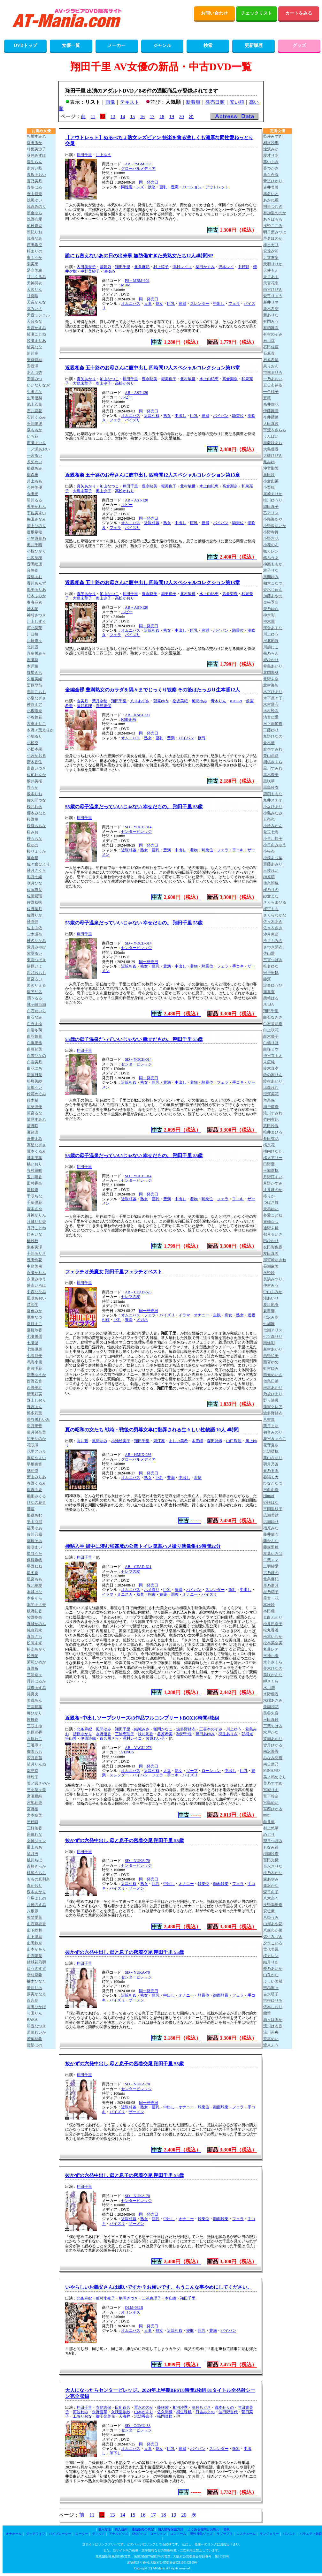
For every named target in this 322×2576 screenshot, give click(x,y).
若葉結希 (34, 2039)
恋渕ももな (272, 794)
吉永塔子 (271, 1994)
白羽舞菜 (34, 1036)
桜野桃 (32, 819)
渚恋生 (32, 1304)
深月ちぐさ (201, 2407)
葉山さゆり (272, 1458)
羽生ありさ (228, 1734)
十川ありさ (36, 1253)
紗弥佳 (32, 921)
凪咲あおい (36, 1298)
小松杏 (269, 851)
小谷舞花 (34, 717)
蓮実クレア (272, 1407)
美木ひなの (272, 1668)
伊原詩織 (88, 1738)
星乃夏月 (271, 1585)
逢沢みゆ (271, 149)
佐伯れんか (36, 774)
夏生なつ (34, 1317)
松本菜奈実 (272, 1643)
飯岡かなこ (162, 1729)
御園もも (34, 1751)
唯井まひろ (272, 1132)
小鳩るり (34, 736)
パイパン (220, 415)
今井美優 (34, 487)
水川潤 (269, 1687)
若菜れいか (36, 2032)
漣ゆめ (109, 271)
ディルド (98, 2533)
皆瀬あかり (272, 1738)
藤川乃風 (34, 1534)
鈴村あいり (272, 1081)
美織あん (34, 1700)
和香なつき (36, 2026)
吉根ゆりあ (272, 2000)
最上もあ (34, 1847)
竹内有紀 (271, 1119)
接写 (201, 738)
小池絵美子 (120, 1441)
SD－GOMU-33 (137, 2425)
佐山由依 (34, 928)
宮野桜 (32, 1809)
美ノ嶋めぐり (274, 1777)
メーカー (117, 45)
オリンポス (130, 2312)
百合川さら (109, 1738)
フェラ (234, 303)
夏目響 (269, 1311)
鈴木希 (32, 1100)
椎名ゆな (271, 966)
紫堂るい (34, 953)
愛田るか (34, 142)
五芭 (267, 398)
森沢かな (271, 1885)
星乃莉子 (271, 1592)
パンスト (289, 2533)
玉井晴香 (34, 1177)
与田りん (34, 2013)
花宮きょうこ (274, 1438)
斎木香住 (34, 762)
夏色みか (34, 1311)
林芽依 (32, 1470)
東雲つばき (36, 960)
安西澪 (32, 366)
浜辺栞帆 (271, 1451)
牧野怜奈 (34, 1617)
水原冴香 (34, 1732)
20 (181, 116)
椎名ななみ (36, 940)
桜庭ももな (36, 826)
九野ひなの (272, 736)
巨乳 (163, 187)
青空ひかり (272, 181)
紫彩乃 (105, 267)
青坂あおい (36, 174)
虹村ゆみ (271, 1368)
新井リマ (271, 302)
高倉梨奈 (230, 379)
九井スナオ (272, 800)
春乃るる (271, 1470)
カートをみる (298, 13)
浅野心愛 (34, 219)
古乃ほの (271, 1572)
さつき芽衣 (272, 947)
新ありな (271, 315)
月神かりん (36, 1215)
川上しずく (36, 621)
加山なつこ (109, 379)
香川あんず (36, 583)
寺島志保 (103, 706)
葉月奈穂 (99, 701)
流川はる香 (272, 2026)
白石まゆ (34, 1023)
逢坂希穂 (34, 532)
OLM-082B (134, 2307)
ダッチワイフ (35, 2533)
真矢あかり (86, 379)
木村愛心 (271, 704)
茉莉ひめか (36, 1662)
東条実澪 (34, 1247)
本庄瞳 (197, 1441)
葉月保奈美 (36, 1432)
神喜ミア (34, 704)
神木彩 (269, 615)
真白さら (34, 1636)
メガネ (142, 1319)
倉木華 (269, 743)
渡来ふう (271, 2045)
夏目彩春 (271, 1304)
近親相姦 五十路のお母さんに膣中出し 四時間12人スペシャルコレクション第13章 (152, 367)
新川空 (32, 353)
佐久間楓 (164, 2412)
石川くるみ (36, 417)
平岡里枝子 (272, 1509)
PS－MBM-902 (137, 280)
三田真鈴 (271, 1719)
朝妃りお (34, 232)
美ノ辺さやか (38, 1783)
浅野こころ (272, 225)
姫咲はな (271, 1502)
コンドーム (178, 2533)
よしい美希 (178, 1441)
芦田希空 (34, 245)
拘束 (152, 1594)
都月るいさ (272, 1234)
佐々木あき (272, 921)
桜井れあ (34, 806)
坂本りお (34, 794)
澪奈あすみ (36, 1687)
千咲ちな (34, 1196)
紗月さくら (36, 870)
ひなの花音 (36, 1502)
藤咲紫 (163, 2407)
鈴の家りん (272, 1075)
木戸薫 (32, 666)
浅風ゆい (34, 200)
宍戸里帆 (271, 972)
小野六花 (271, 538)
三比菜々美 (36, 1790)
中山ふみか (272, 1292)
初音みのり (272, 1432)
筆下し (115, 2453)
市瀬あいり (36, 443)
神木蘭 (32, 608)
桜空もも (271, 909)
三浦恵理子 (124, 1734)
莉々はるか (272, 2019)
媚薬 (163, 1594)
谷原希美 (164, 1734)
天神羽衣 (34, 283)
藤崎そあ (34, 1541)
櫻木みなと (36, 813)
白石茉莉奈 (272, 1023)
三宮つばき (272, 960)
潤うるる (34, 998)
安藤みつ (34, 379)
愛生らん (34, 162)
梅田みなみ (36, 519)
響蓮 (30, 1509)
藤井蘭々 (271, 1534)
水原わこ (34, 1738)
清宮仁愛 (271, 717)
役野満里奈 (272, 1904)
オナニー (201, 1315)
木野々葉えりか (40, 730)
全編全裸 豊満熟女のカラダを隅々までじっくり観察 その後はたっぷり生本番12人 (152, 689)
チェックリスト (256, 13)
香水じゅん (272, 589)
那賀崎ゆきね (274, 1260)
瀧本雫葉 (34, 1158)
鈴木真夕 (271, 1068)
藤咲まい (34, 1547)
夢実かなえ (36, 1994)
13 (113, 116)
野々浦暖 (271, 1400)
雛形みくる (36, 1496)
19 (171, 116)
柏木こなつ (272, 583)
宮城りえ (271, 1790)
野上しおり (36, 1400)
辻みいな (34, 1234)
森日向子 (271, 1892)
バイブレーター (60, 2533)
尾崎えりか (272, 494)
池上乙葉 (34, 404)
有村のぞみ (272, 334)
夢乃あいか (272, 1968)
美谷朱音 (271, 1713)
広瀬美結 (271, 1515)
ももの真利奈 (38, 1879)
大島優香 (271, 449)
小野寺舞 (271, 532)
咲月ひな (34, 883)
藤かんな (271, 1541)
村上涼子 (161, 267)
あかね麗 (271, 200)
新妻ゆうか (36, 1375)
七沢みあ (271, 1317)
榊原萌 (269, 877)
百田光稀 (271, 1860)
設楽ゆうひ (272, 985)
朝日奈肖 (34, 225)
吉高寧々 (271, 1987)
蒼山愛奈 (34, 194)
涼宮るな (34, 1113)
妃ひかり (271, 660)
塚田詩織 (214, 1441)
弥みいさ (34, 308)
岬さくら (271, 1681)
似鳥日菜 (271, 1381)
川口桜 (32, 634)
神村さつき (36, 615)
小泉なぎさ (36, 698)
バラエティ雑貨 (311, 2533)
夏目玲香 (34, 1330)
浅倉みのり (36, 206)
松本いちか (272, 1636)
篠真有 (269, 992)
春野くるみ (36, 1483)
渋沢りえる (36, 985)
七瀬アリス (272, 1330)
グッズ (299, 45)
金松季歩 (271, 602)
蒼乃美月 (34, 181)
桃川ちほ (34, 1860)
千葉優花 (34, 1202)
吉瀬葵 (32, 660)
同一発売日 (148, 182)
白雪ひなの (36, 1055)
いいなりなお (38, 385)
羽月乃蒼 (271, 1464)
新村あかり (272, 1349)
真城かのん (36, 1624)
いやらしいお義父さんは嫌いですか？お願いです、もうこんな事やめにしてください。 (158, 2287)
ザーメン (136, 1888)
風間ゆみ (199, 701)
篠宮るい (34, 979)
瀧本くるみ (36, 1151)
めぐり (269, 1834)
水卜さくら (272, 1662)
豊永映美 (149, 379)
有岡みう (271, 321)
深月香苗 (34, 1758)
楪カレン (271, 1956)
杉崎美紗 (34, 1081)
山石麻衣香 (36, 1924)
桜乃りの (271, 889)
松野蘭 (32, 1655)
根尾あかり (272, 1387)
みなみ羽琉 (272, 1758)
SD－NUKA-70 (137, 1860)
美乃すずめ (272, 1783)
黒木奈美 (271, 774)
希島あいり (272, 666)
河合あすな (272, 628)
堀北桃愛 (34, 1585)
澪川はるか (36, 1681)
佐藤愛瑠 (34, 896)
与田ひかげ (36, 2007)
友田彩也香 (272, 1247)
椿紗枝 (32, 1241)
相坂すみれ (36, 136)
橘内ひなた (272, 1151)
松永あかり (36, 1649)
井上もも (34, 481)
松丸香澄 (271, 1630)
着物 (194, 850)
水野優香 (103, 1734)
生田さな (34, 391)
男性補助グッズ (201, 2533)
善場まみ (34, 1138)
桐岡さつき (128, 2298)
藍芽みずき (272, 136)
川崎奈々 (34, 640)
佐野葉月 (34, 909)
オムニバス (130, 303)
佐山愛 (269, 953)
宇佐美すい (36, 513)
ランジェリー (269, 2533)
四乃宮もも (36, 972)
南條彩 (269, 1343)
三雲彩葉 (34, 1707)
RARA (32, 2019)
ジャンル (162, 45)
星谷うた (34, 1553)
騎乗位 (238, 415)
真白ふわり (272, 1617)
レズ (140, 187)
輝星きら (34, 672)
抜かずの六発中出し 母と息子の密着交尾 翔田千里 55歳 (124, 1840)
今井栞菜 (271, 417)
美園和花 (271, 1707)
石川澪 (269, 340)
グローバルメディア (138, 168)
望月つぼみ (272, 1841)
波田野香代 (228, 2412)
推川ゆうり (272, 500)
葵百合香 (271, 174)
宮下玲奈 (271, 1796)
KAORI (236, 701)
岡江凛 (159, 1441)
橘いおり (34, 1164)
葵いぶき (271, 162)
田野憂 (269, 1164)
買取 (226, 2529)
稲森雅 (32, 474)
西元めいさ (272, 1375)
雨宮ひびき (272, 289)
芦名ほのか (272, 238)
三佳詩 (32, 1821)
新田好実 (34, 1394)
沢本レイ (226, 267)
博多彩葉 (34, 1413)
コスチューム (246, 2533)
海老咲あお (272, 443)
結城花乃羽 (36, 1962)
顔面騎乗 (220, 1883)
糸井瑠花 (271, 404)
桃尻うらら (36, 1873)
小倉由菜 (271, 481)
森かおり (34, 1885)
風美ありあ (36, 589)
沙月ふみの (272, 940)
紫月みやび (36, 947)
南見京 (32, 1770)
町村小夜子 (105, 2298)
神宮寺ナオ (272, 1055)
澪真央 (32, 1694)
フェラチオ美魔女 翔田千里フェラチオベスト (113, 1271)
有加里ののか (274, 213)
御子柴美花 (105, 2416)
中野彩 (243, 267)
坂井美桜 (34, 781)
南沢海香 (271, 1751)
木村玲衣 (271, 711)
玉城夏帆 (271, 1170)
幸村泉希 (34, 1975)
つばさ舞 (271, 1202)
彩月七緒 (34, 877)
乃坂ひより (272, 1394)
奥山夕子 (103, 383)
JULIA (268, 1004)
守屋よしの (36, 1898)
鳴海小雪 (34, 1362)
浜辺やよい (36, 1458)
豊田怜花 (34, 1260)
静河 (267, 979)
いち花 (32, 436)
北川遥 (32, 647)
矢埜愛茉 (34, 1917)
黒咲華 (269, 781)
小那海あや (272, 519)
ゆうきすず (36, 1968)
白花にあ (34, 1068)
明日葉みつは (274, 232)
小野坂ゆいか (274, 525)
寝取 (190, 2330)
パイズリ (132, 420)
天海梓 (124, 2416)
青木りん (218, 701)
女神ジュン (36, 1841)
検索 (207, 45)
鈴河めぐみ (36, 1094)
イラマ (184, 1315)
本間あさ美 (36, 1604)
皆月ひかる (272, 1745)
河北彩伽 (271, 640)
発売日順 (215, 102)
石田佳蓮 (271, 347)
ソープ (192, 1770)
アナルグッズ (118, 2533)
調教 (175, 1594)
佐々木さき (272, 928)
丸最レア (271, 1649)
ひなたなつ (272, 1483)
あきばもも (272, 219)
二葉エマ (271, 1560)
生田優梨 (34, 398)
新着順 (193, 102)
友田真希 (271, 1253)
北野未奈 (271, 679)
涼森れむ (271, 1087)
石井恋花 (34, 411)
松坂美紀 (180, 701)
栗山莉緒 (271, 755)
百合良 (32, 2000)
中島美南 (34, 1266)
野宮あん (34, 1407)
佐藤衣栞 (34, 889)
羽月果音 (34, 1426)
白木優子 (271, 1036)
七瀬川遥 (34, 1336)
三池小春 (271, 1655)
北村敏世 (187, 379)
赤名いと (271, 194)
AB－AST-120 (136, 392)
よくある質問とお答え (203, 2529)
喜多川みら (36, 653)
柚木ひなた (36, 1981)
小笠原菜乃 (36, 538)
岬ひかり (34, 1713)
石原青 (269, 353)
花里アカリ (36, 1451)
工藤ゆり (271, 730)
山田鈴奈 (34, 1943)
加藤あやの (272, 596)
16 (142, 116)
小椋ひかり (36, 551)
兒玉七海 (271, 832)
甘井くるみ (36, 277)
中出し (219, 303)
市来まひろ (272, 372)
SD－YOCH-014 (138, 827)
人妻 (148, 303)
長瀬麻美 (271, 1266)
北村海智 (271, 685)
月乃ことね (36, 1228)
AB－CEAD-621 (138, 1566)
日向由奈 (271, 1490)
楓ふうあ (271, 557)
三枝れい (271, 870)
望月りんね (36, 1764)
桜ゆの (32, 845)
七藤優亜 (34, 1349)
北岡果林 (271, 672)
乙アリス (271, 513)
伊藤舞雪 (271, 411)
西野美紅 (34, 1387)
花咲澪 (32, 1445)
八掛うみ (271, 1917)
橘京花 (269, 1145)
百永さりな (272, 1866)
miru (267, 1815)
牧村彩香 (145, 1734)
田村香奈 (34, 1183)
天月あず (271, 277)
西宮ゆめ (271, 1362)
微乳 (232, 1589)
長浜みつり (272, 1279)
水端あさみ (272, 1700)
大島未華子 (82, 383)
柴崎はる (271, 998)
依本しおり (272, 2007)
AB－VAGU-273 (138, 1747)
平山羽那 (34, 1521)
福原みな (271, 1528)
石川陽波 (34, 423)
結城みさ (142, 1729)
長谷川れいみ (38, 1419)
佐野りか (34, 915)
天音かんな (36, 302)
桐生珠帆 (184, 2412)
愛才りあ (271, 155)
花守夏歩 (271, 1445)
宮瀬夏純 (34, 1796)
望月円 (32, 1853)
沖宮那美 (271, 468)
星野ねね (34, 1566)
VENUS (127, 1752)
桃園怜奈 (271, 1853)
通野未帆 (271, 1228)
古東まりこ (36, 723)
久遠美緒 (34, 679)
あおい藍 (34, 168)
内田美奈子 (86, 267)
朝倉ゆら (34, 213)
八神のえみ (36, 1904)
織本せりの (224, 2407)
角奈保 (269, 1100)
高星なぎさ (36, 1145)
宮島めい (271, 1802)
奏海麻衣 (34, 602)
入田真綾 (271, 423)
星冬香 (32, 1572)
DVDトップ (25, 45)
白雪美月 (34, 1062)
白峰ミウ (271, 1049)
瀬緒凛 (32, 1132)
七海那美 (34, 1355)
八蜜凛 (269, 1419)
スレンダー (199, 303)
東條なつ (271, 1221)
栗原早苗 (34, 685)
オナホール (14, 2533)
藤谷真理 (84, 706)
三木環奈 (34, 934)
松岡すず (34, 1643)
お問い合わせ (214, 13)
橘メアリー (272, 1158)
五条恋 (269, 819)
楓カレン (271, 551)
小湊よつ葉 (272, 857)
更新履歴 (254, 45)
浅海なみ (34, 238)
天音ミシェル (38, 315)
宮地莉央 (34, 1802)
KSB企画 (128, 719)
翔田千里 (84, 155)
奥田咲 (269, 474)
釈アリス (34, 992)
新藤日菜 (34, 1075)
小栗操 (269, 487)
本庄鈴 (269, 1604)
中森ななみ (36, 1292)
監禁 (140, 1594)
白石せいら (36, 1011)
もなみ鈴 (271, 1847)
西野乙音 (34, 1381)
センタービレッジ (136, 831)
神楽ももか (272, 564)
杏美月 (82, 701)
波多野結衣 (185, 1729)
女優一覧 (71, 45)
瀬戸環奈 (271, 1106)
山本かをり (143, 2412)
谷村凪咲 (34, 1170)
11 (93, 116)
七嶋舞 (269, 1324)
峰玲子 (32, 1777)
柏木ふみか (36, 596)
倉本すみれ (272, 749)
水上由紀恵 (208, 379)
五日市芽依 (272, 385)
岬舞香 (32, 1719)
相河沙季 (180, 2407)
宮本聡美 (34, 1815)
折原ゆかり (82, 1734)
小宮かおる (36, 755)
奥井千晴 (34, 545)
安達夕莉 (271, 251)
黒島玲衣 (271, 787)
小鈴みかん (272, 826)
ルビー (127, 397)
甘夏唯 (32, 296)
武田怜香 (271, 1126)
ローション (192, 187)
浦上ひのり (36, 525)
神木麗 (269, 621)
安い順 (237, 102)
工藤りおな (82, 2416)
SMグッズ (139, 2533)
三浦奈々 (34, 1675)
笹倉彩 (32, 857)
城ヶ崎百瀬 (36, 1004)
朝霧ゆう (161, 701)
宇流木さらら (274, 430)
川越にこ (271, 647)
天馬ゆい (271, 1209)
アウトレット (216, 187)
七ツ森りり (272, 1336)
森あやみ (271, 1879)
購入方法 (104, 2529)
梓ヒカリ (271, 245)
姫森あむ (34, 1515)
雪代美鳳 (271, 1949)
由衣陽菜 (34, 1956)
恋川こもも (36, 691)
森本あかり (36, 1892)
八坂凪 (32, 1911)
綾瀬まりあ (36, 340)
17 (152, 116)
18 (161, 116)
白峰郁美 (34, 1049)
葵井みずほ (36, 155)
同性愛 (127, 187)
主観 (217, 1315)
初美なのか (36, 1438)
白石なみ (34, 1017)
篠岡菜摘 (164, 2416)
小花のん (271, 545)
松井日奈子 (272, 1624)
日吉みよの (205, 2412)
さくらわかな (274, 915)
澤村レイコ (182, 267)
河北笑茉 (34, 628)
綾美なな (34, 347)
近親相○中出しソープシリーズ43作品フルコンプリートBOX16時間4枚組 (142, 1718)
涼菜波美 (34, 1106)
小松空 (32, 743)
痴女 (228, 1315)
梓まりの (34, 251)
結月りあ (271, 1962)
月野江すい (272, 1177)
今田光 (32, 494)
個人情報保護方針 (170, 2529)
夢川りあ (34, 1987)
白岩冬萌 (34, 1030)
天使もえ (271, 270)
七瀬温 (32, 1343)
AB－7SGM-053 (138, 164)
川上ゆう (103, 155)
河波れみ (80, 2412)
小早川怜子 (272, 838)
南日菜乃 (271, 1764)
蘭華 (267, 2013)
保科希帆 (34, 1560)
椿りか (269, 1196)
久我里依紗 (120, 2412)
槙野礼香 (34, 1611)
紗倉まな (271, 896)
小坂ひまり (272, 806)
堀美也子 (168, 379)
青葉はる (34, 187)
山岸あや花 (272, 1924)
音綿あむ (34, 577)
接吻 (152, 187)
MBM (125, 285)
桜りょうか (36, 851)
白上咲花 (271, 1030)
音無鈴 (32, 570)
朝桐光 (247, 1734)
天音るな (34, 321)
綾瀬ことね (36, 334)
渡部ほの (34, 2045)
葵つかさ (271, 168)
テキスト (129, 102)
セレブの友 (130, 1296)
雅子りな (271, 570)
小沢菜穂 (34, 557)
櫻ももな (34, 838)
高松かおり (124, 383)
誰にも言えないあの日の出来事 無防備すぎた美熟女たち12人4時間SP (139, 255)
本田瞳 (269, 1611)
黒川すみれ (272, 768)
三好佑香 (34, 1828)
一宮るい (34, 455)
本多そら (34, 1598)
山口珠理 (233, 1441)
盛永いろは (36, 1285)
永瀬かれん (36, 1272)
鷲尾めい (271, 2039)
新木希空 (271, 308)
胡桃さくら (272, 762)
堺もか (32, 787)
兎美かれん (36, 506)
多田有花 (271, 1138)
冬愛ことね (272, 1215)
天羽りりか (272, 264)
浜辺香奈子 (143, 2416)
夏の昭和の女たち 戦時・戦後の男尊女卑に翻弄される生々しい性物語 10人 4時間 (152, 1429)
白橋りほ (271, 1043)
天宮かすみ (36, 328)
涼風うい (34, 1087)
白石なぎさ (272, 1017)
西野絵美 (271, 1355)
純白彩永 (34, 1630)
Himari (268, 1496)
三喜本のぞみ (210, 1729)
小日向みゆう (274, 845)
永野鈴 (269, 1272)
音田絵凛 (34, 564)
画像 (110, 102)
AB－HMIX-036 (138, 1454)
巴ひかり (271, 1241)
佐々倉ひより (38, 864)
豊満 (175, 187)
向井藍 (82, 1441)
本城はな (34, 1592)
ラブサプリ (225, 2533)
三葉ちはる (272, 1726)
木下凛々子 (272, 698)
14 (122, 116)
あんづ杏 (34, 372)
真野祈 (32, 1668)
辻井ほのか (272, 1189)
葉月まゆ (271, 1426)
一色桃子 (271, 391)
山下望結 (34, 1936)
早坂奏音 (34, 1464)
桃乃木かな (272, 1873)
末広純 (269, 1062)
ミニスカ (125, 1594)
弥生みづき (272, 1936)
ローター (81, 2533)
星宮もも (34, 1579)
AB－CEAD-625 (138, 1292)
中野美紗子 (90, 271)
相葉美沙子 (36, 149)
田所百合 (122, 2407)
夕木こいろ (272, 1943)
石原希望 (271, 360)
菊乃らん (271, 653)
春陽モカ (271, 1477)
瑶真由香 (34, 1490)
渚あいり (271, 1298)
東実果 (32, 264)
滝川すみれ (272, 1113)
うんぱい (271, 436)
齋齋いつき (36, 768)
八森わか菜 (272, 1930)
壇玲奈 (32, 1189)
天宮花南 (271, 283)
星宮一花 (271, 1598)
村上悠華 (271, 1828)
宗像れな (34, 1834)
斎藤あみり (272, 864)
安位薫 (269, 1911)
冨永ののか (143, 2407)
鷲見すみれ (36, 1119)
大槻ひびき (272, 455)
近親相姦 (151, 415)
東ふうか (34, 257)
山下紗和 (34, 1930)
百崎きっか (36, 1866)
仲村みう (271, 1285)
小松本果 (34, 749)
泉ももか (34, 430)
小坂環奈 (34, 711)
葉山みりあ (36, 1477)
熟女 (159, 303)
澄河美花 (271, 1094)
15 (132, 116)
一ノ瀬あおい (38, 449)
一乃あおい (272, 379)
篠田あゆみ (205, 1734)
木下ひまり (272, 691)
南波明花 (34, 1368)
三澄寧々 (34, 1745)
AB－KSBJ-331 (137, 715)
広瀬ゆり (271, 1521)
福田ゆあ (34, 1528)
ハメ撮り (151, 1589)
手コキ (238, 850)
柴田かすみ (205, 267)
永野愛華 (99, 2412)
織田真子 (271, 506)
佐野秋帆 (34, 902)
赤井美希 (271, 187)
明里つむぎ (272, 206)
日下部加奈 (272, 723)
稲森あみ (34, 468)
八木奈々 (271, 1898)
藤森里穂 (271, 1547)
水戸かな (271, 1732)
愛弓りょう (272, 296)
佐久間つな (36, 800)
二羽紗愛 (271, 1566)
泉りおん (271, 366)
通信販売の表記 (143, 2529)
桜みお (32, 832)
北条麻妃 (142, 267)
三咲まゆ (34, 1726)
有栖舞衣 (271, 328)
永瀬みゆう (36, 1279)
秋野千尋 (184, 1734)
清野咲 (32, 1126)
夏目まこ (34, 1324)
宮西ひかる (272, 1809)
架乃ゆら (271, 608)
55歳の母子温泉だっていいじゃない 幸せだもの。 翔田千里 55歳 (134, 806)
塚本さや (34, 1209)
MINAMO (271, 1770)
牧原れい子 (155, 1738)
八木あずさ (140, 701)
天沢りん (34, 289)
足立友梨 (271, 257)
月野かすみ (272, 1183)
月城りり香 (36, 1221)
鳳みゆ (269, 462)
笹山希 (71, 1738)
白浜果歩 (34, 1043)
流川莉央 (271, 2032)
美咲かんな (272, 1675)
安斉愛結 (34, 360)
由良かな (271, 1975)
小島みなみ (272, 813)
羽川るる (34, 500)
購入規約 (121, 2529)
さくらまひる (274, 902)
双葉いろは (272, 1553)
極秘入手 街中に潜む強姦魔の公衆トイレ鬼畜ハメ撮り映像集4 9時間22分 (143, 1546)
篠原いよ (34, 966)
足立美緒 (34, 270)
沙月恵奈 (271, 934)
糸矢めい (34, 462)
